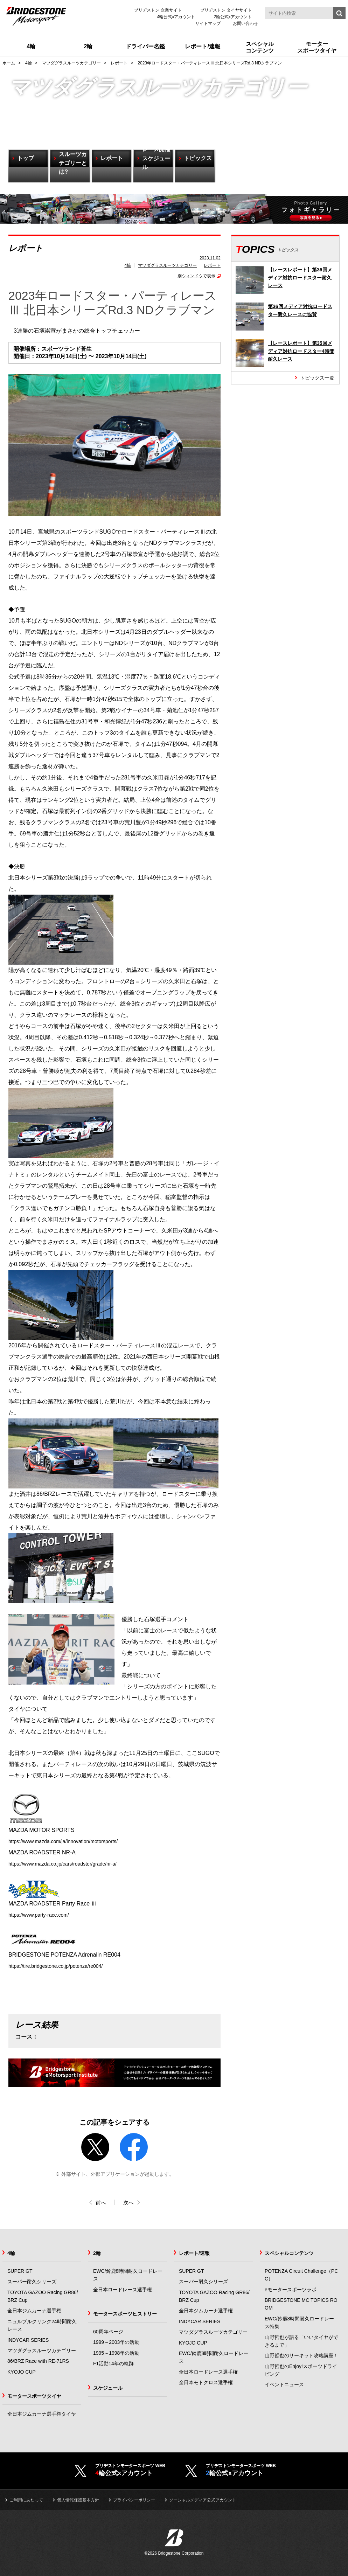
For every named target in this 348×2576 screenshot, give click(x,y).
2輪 (97, 2253)
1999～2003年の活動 (116, 2342)
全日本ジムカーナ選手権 (34, 2311)
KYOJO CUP (21, 2372)
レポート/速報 (194, 2253)
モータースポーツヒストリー (125, 2314)
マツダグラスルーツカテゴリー (167, 265)
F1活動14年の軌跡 (113, 2364)
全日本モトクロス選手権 (206, 2383)
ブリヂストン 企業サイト (157, 10)
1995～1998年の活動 (116, 2353)
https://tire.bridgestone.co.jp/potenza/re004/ (62, 1966)
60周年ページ (108, 2332)
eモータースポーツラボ (290, 2290)
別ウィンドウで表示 (196, 275)
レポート (212, 265)
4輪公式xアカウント (176, 16)
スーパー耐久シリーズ (31, 2282)
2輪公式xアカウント (233, 16)
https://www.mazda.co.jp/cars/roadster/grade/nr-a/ (70, 1864)
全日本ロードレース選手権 (122, 2290)
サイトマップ (208, 23)
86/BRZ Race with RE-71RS (38, 2361)
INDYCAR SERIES (28, 2340)
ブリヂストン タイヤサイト (226, 10)
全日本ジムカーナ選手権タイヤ (41, 2414)
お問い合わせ (245, 23)
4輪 (128, 265)
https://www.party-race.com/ (42, 1915)
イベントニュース (284, 2385)
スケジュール (108, 2388)
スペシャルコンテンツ (289, 2253)
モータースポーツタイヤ (34, 2396)
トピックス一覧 (317, 378)
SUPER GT (20, 2271)
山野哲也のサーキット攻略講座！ (301, 2356)
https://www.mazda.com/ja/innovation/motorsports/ (70, 1841)
